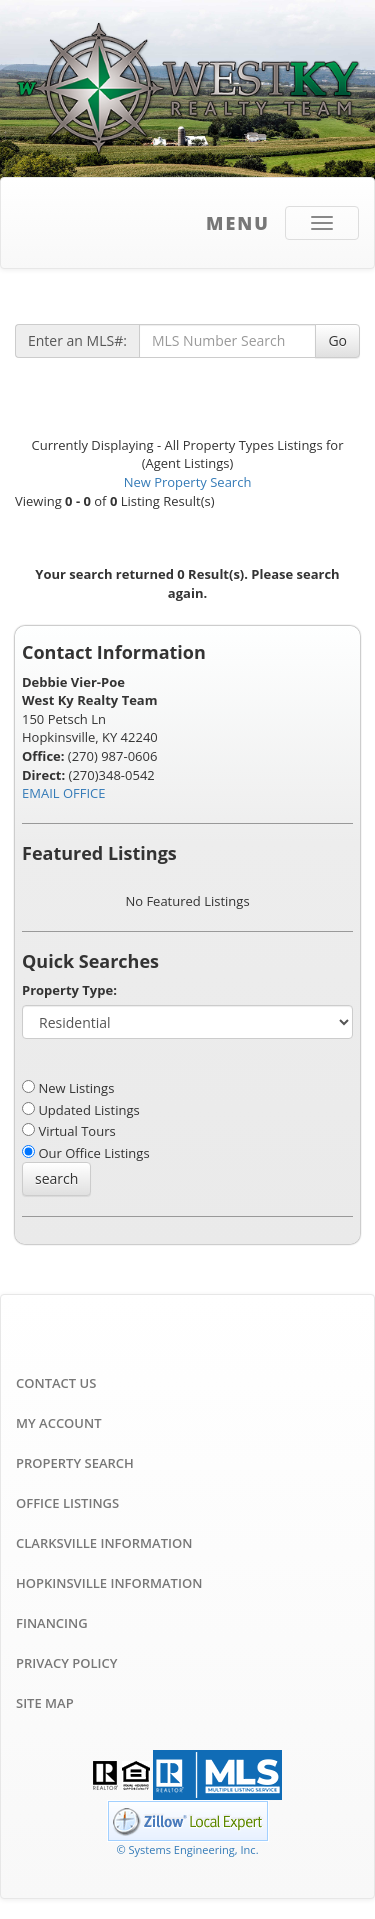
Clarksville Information (104, 1543)
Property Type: (69, 990)
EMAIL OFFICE (64, 793)
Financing (52, 1623)
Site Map (45, 1703)
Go (337, 340)
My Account (59, 1423)
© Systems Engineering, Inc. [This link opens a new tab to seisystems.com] (187, 1849)
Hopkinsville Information (109, 1583)
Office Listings (67, 1503)
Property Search (75, 1463)
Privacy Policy (66, 1663)
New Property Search (188, 482)
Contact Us (56, 1383)
